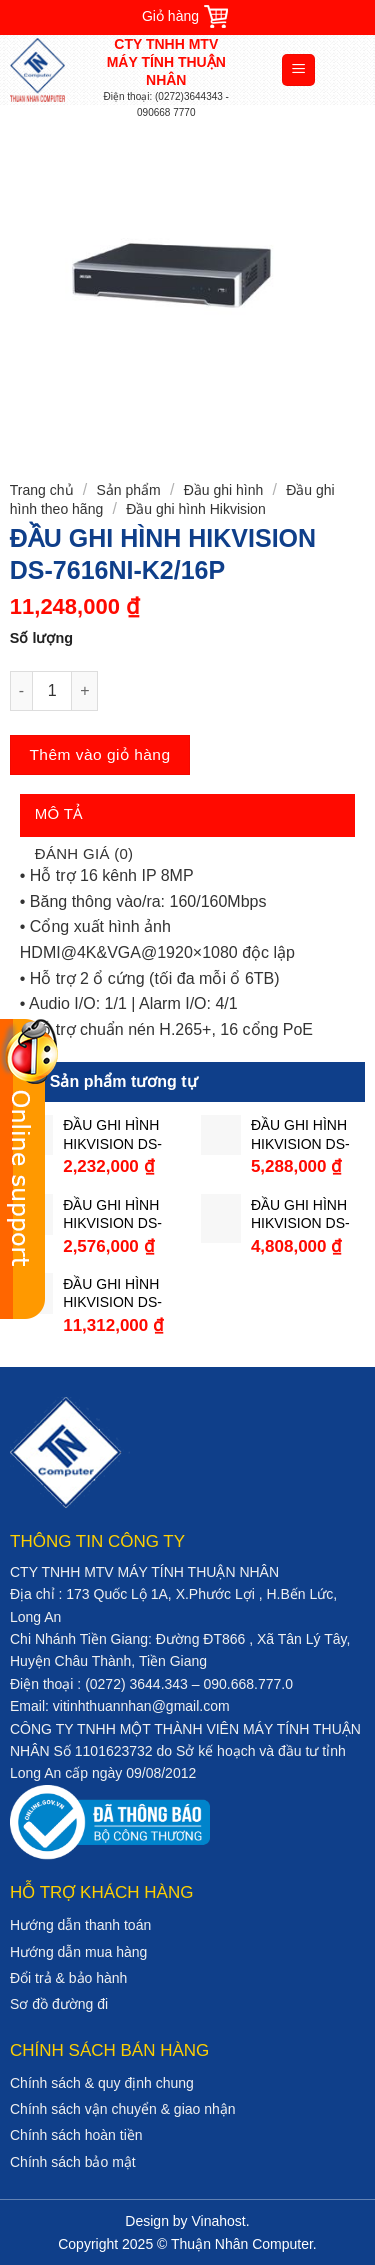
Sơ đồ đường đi (59, 2004)
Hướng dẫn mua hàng (78, 1952)
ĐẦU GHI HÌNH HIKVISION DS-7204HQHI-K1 (112, 1214)
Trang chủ (42, 490)
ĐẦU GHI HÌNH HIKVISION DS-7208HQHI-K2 (300, 1214)
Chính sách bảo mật (73, 2162)
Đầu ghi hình (224, 490)
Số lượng (41, 638)
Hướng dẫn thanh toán (80, 1925)
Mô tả (59, 813)
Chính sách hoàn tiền (76, 2135)
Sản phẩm (128, 490)
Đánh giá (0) (84, 853)
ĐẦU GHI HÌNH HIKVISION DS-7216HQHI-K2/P (113, 1293)
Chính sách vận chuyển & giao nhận (123, 2109)
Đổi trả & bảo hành (68, 1978)
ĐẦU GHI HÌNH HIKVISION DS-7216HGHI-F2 (300, 1134)
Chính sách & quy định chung (102, 2083)
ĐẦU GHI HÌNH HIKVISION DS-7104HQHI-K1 (112, 1134)
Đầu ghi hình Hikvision (196, 509)
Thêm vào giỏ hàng (99, 754)
